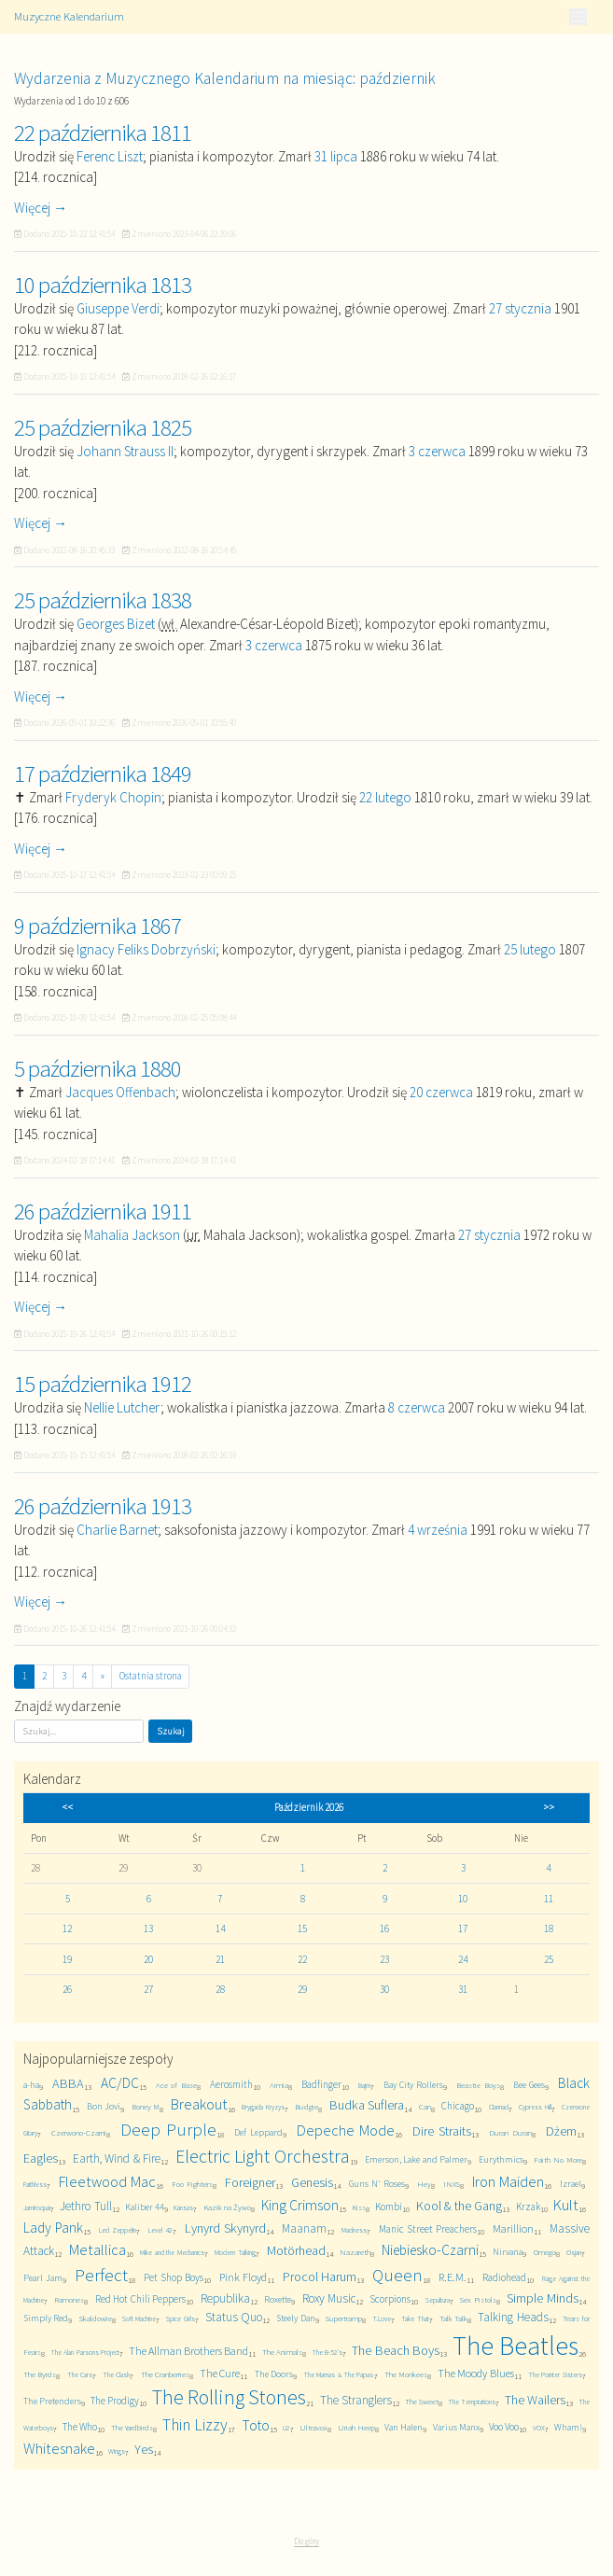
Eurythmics (501, 2159)
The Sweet (422, 2401)
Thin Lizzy (195, 2425)
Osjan (573, 2252)
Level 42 (160, 2230)
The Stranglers (356, 2400)
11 (548, 1898)
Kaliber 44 (144, 2207)
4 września (437, 1530)
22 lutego (385, 797)
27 (148, 1989)
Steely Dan (295, 2318)
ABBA (68, 2083)
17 (462, 1928)
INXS (451, 2184)
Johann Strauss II (125, 451)
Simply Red (45, 2318)
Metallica (97, 2250)
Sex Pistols (477, 2299)
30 (384, 1989)
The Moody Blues (476, 2373)
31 (462, 1989)
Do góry (306, 2541)
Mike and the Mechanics (172, 2252)
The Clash (116, 2374)
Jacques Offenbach (120, 1092)
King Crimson (300, 2205)
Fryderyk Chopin (113, 797)
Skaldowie (95, 2318)
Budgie (306, 2106)
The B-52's (327, 2352)
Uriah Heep (356, 2427)
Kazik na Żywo (227, 2207)
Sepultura (437, 2299)
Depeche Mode (346, 2130)
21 (220, 1959)
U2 (286, 2427)
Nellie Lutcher (122, 1407)
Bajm (364, 2085)
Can (425, 2106)
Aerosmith (231, 2084)
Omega (545, 2252)
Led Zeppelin (117, 2230)
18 (548, 1928)
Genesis (312, 2182)
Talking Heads (513, 2317)
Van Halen (403, 2427)
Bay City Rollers (413, 2085)
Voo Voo (504, 2426)
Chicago (457, 2105)
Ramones (69, 2299)
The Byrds (39, 2374)
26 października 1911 (102, 1211)
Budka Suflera (367, 2104)
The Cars (79, 2374)
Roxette (277, 2299)
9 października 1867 (97, 925)
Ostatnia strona (150, 1675)
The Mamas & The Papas (338, 2374)
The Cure (220, 2373)
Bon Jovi (104, 2106)
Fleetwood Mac (107, 2182)
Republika (225, 2298)
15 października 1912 (102, 1384)
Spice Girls (180, 2318)
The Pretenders (52, 2401)
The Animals (282, 2351)
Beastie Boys (477, 2085)
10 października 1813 (102, 284)
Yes (143, 2449)
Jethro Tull (85, 2206)
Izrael (570, 2184)
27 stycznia (520, 308)
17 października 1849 (102, 773)
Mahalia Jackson (132, 1235)
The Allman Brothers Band (188, 2351)
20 (148, 1959)
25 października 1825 (102, 427)
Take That (414, 2318)
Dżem (561, 2131)
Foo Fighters (192, 2184)
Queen (397, 2275)
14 (220, 1928)
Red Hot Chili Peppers (140, 2298)
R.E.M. (453, 2277)
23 (384, 1959)
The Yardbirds (132, 2427)
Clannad (499, 2106)
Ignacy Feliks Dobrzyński (146, 949)
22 (302, 1959)
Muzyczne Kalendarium (69, 16)
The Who (80, 2426)
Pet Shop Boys (173, 2277)
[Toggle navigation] (577, 17)
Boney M (146, 2106)
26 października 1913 (102, 1506)
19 (67, 1959)
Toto (256, 2425)
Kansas (183, 2207)
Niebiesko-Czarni (430, 2250)
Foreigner (250, 2182)
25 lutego (530, 949)
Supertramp (344, 2318)
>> (548, 1807)
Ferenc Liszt (110, 156)
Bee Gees (529, 2085)
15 (302, 1928)
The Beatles (515, 2346)
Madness (354, 2230)
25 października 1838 (102, 600)
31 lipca (335, 156)
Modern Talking (235, 2252)
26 (67, 1989)
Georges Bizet (116, 624)
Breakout (199, 2104)
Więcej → (40, 207)
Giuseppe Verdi (118, 308)
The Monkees (405, 2374)
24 (462, 1959)
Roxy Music (328, 2298)
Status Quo (233, 2317)
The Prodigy (115, 2400)
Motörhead (296, 2250)
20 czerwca (441, 1092)
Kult (565, 2205)
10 (462, 1898)
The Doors (274, 2374)
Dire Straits (441, 2131)
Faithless (35, 2184)
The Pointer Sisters (555, 2374)
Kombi (388, 2206)
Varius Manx (456, 2427)
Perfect (101, 2275)
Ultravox (313, 2427)
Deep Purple (168, 2129)
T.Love (381, 2318)
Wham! (568, 2427)
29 (302, 1989)
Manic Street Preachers (428, 2228)
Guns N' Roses (377, 2184)
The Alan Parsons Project (84, 2352)
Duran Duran (510, 2132)
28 (220, 1989)
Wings (116, 2451)
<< (67, 1807)
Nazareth (355, 2252)
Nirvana (507, 2252)
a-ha (31, 2085)
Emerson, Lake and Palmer (416, 2159)
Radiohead (504, 2277)
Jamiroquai (36, 2207)
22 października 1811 (102, 132)
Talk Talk (453, 2318)
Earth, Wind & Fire (117, 2158)
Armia (279, 2085)
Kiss (359, 2207)
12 (67, 1928)
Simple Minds (542, 2298)
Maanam (304, 2228)
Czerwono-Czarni (78, 2132)
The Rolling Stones (229, 2397)
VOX (539, 2427)
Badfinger (321, 2084)
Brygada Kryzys (263, 2106)
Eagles (40, 2158)
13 (148, 1928)
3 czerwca (437, 451)
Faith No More (557, 2159)
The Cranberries (165, 2374)
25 (548, 1959)
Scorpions (390, 2298)
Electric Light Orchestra (262, 2156)
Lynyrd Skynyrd (225, 2228)
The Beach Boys (395, 2350)
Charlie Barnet (117, 1530)
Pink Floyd (243, 2277)
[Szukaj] (79, 1731)
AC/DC (120, 2083)
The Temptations (471, 2401)
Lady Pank (53, 2227)
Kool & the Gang (459, 2205)
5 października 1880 (97, 1068)
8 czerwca (416, 1407)
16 (384, 1928)
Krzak (528, 2206)
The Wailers (535, 2399)
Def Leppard (258, 2132)
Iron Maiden (508, 2182)
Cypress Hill (535, 2106)
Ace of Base (176, 2085)
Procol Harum (320, 2276)
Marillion (513, 2228)
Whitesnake (59, 2448)
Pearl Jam (43, 2278)
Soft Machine (139, 2318)
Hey (424, 2184)
